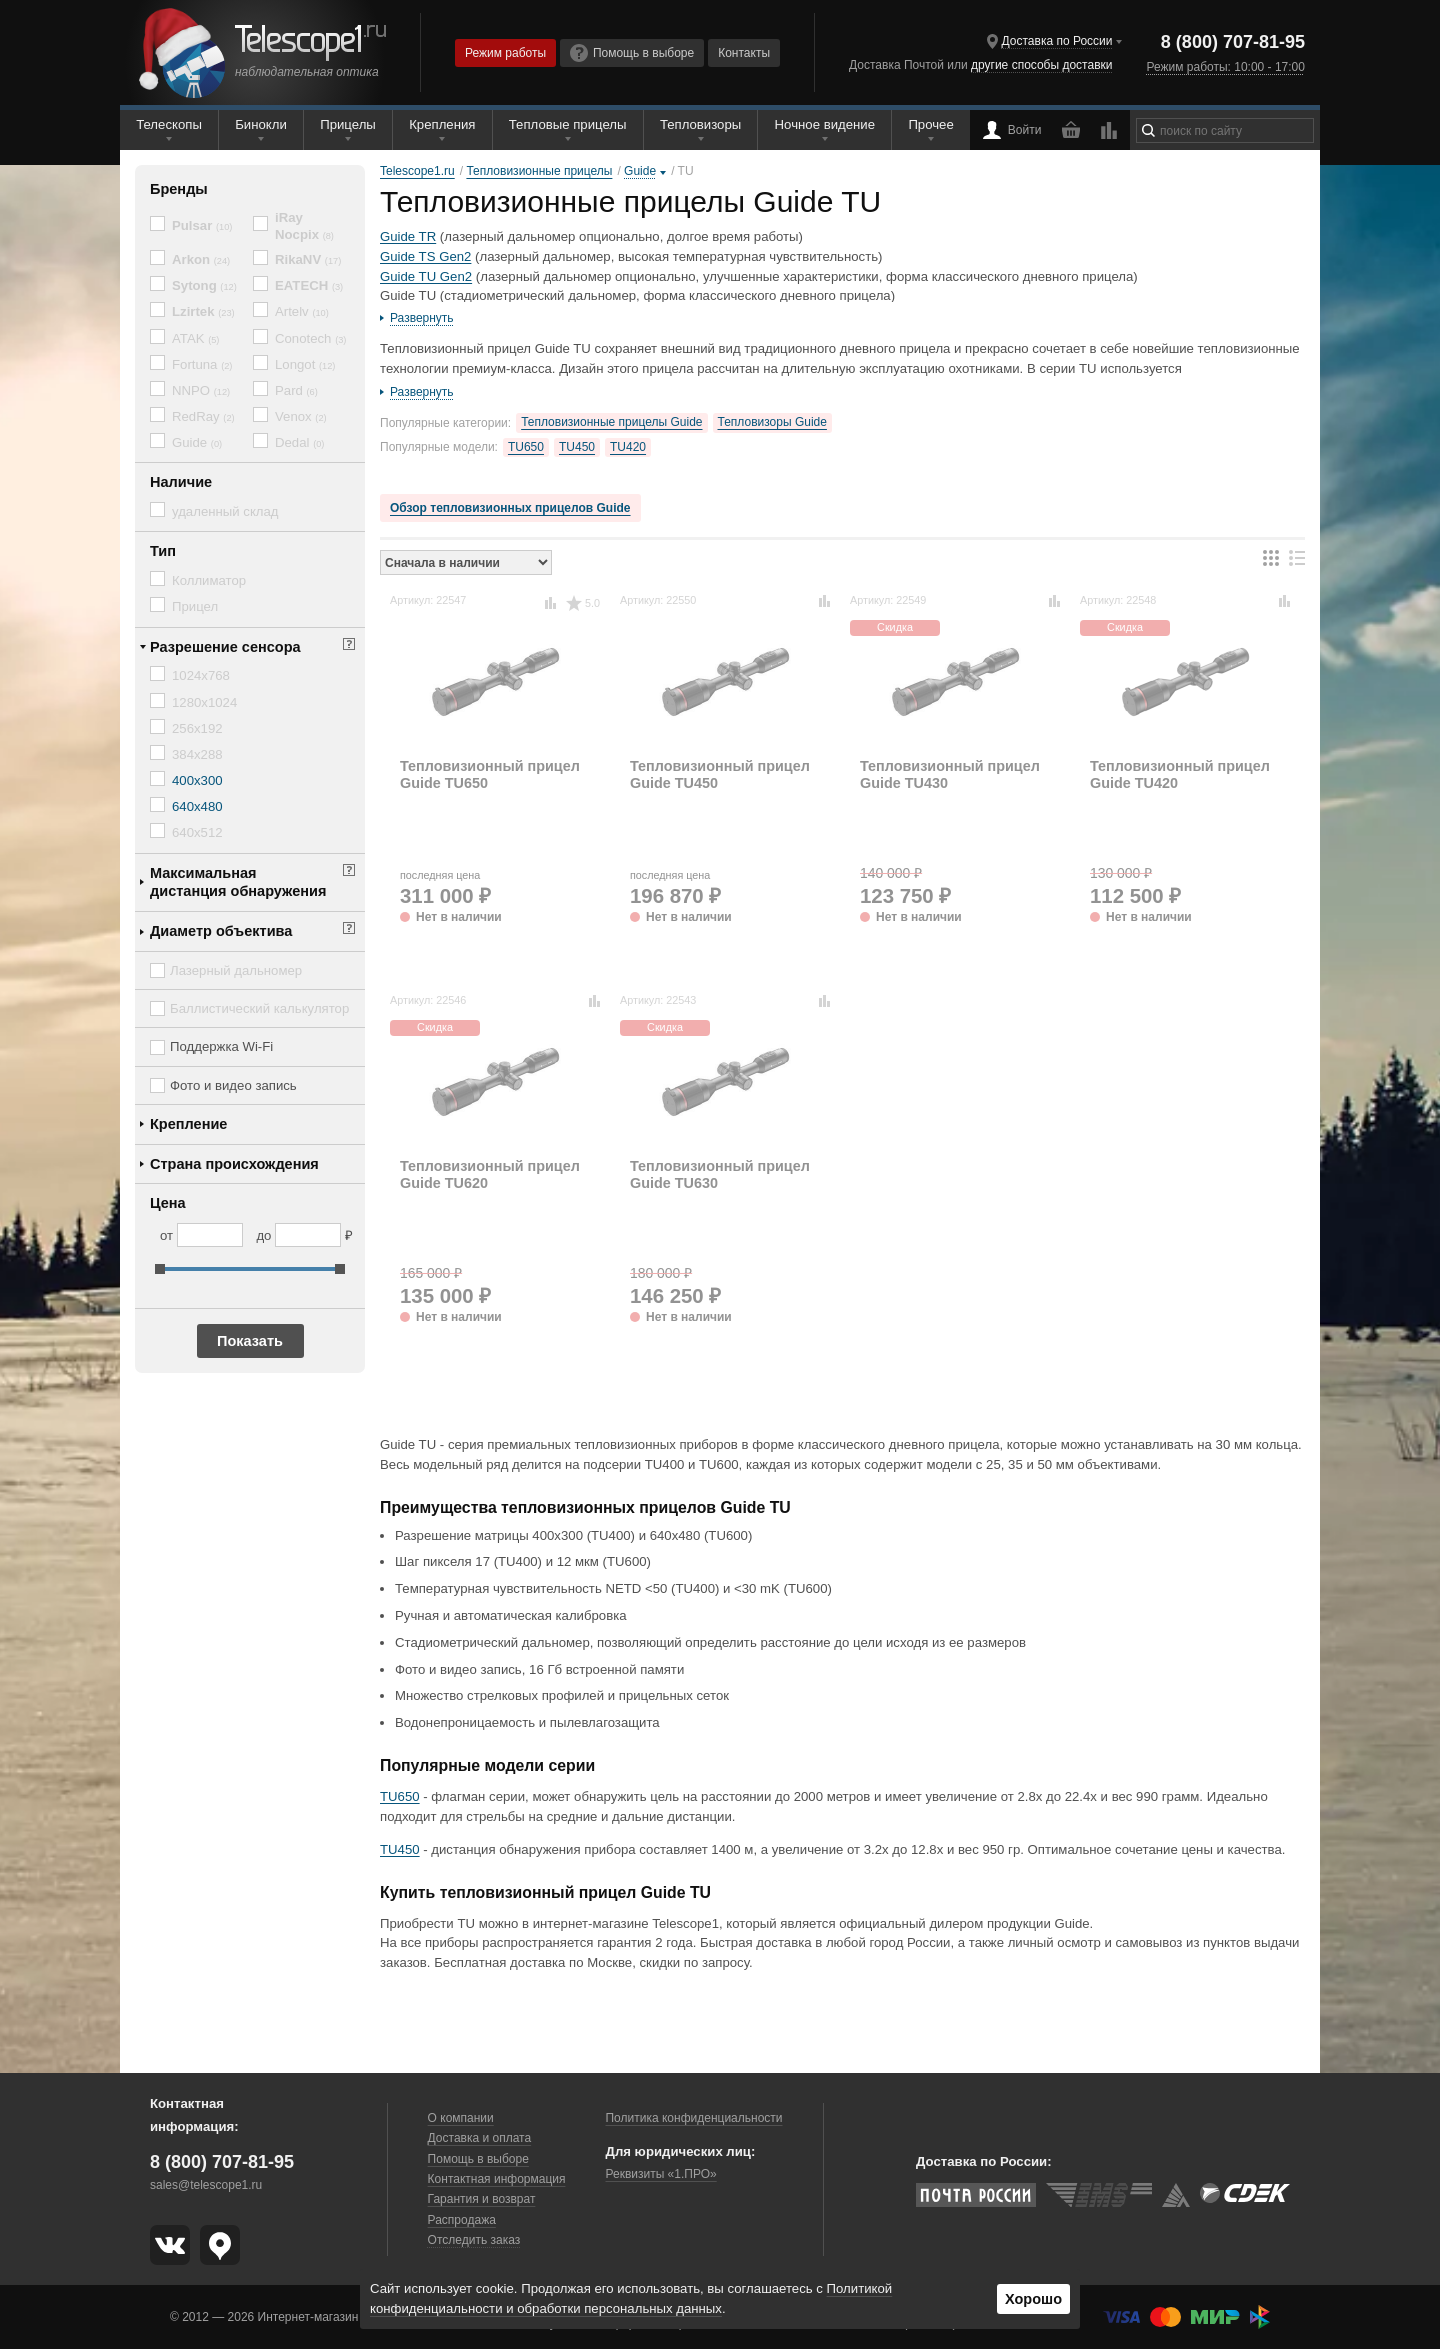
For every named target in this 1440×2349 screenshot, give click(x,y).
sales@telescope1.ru (206, 2185)
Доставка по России (1057, 41)
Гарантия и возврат (482, 2199)
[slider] (160, 1269)
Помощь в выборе (632, 53)
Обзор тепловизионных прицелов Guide (510, 508)
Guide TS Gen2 (425, 256)
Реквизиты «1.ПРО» (660, 2174)
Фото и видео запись (233, 1085)
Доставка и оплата (480, 2138)
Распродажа (462, 2220)
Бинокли (261, 124)
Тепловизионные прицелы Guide (611, 422)
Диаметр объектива (221, 931)
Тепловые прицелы (568, 124)
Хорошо (1033, 2299)
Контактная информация (497, 2179)
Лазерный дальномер (236, 970)
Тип (163, 551)
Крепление (188, 1124)
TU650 (526, 447)
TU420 (628, 447)
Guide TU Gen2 (426, 276)
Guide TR (408, 236)
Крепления (442, 124)
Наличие (181, 482)
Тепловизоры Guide (772, 422)
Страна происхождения (234, 1164)
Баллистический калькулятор (259, 1008)
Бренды (179, 189)
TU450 (577, 447)
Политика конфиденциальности (693, 2118)
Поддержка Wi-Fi (221, 1046)
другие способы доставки (1041, 65)
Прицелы (348, 124)
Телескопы (169, 124)
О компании (461, 2118)
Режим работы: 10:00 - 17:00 (1225, 67)
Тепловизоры (700, 124)
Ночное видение (825, 124)
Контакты (744, 53)
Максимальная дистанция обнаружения (238, 882)
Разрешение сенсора (225, 647)
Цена (168, 1203)
